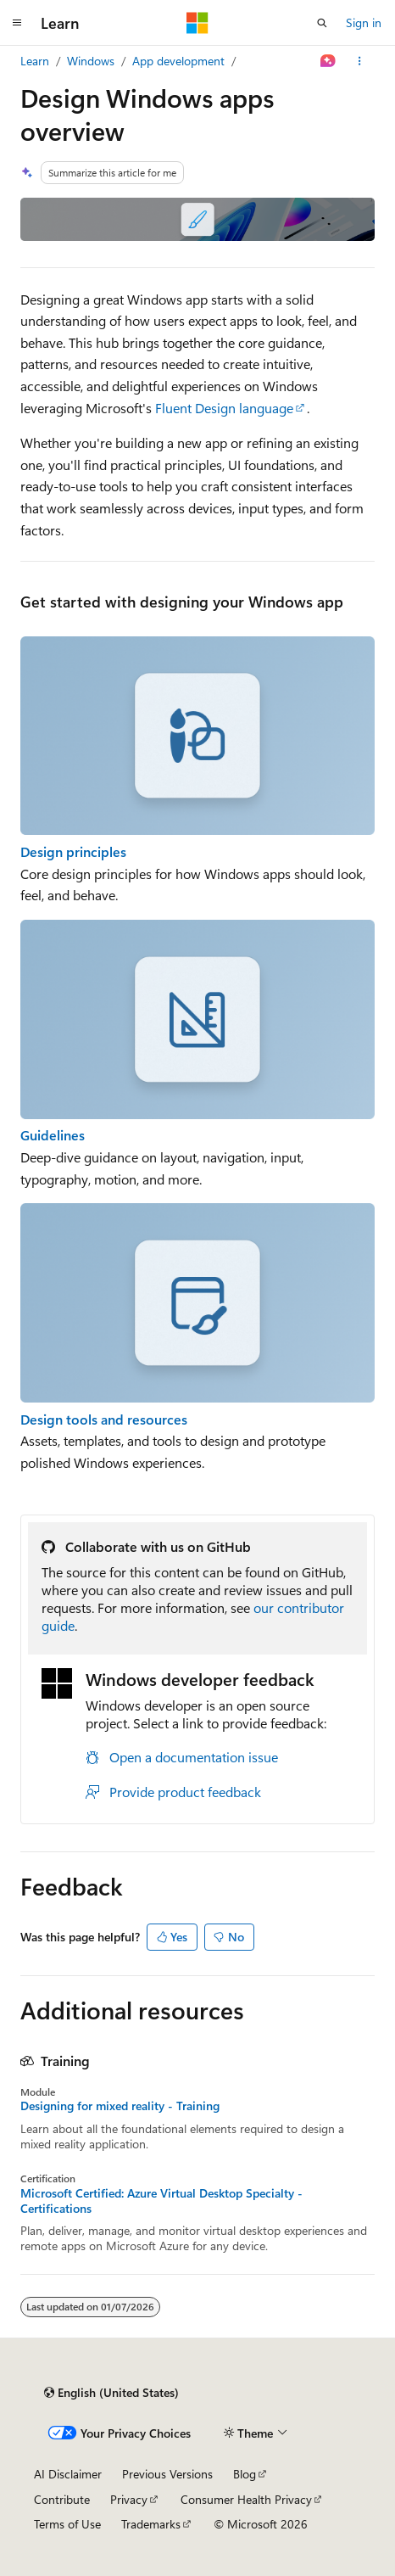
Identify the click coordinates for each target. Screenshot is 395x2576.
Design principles (73, 851)
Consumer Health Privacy (246, 2499)
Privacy (128, 2499)
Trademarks (151, 2524)
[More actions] (360, 61)
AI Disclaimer (68, 2474)
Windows (90, 61)
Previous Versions (167, 2474)
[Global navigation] (17, 23)
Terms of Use (67, 2524)
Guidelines (52, 1135)
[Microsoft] (197, 23)
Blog (244, 2474)
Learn (34, 61)
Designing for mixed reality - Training (120, 2106)
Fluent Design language (224, 408)
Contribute (62, 2499)
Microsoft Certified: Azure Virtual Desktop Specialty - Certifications (161, 2201)
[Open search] (322, 23)
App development (178, 61)
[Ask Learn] (328, 61)
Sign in (363, 22)
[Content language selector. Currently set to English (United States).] (111, 2392)
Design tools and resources (103, 1419)
